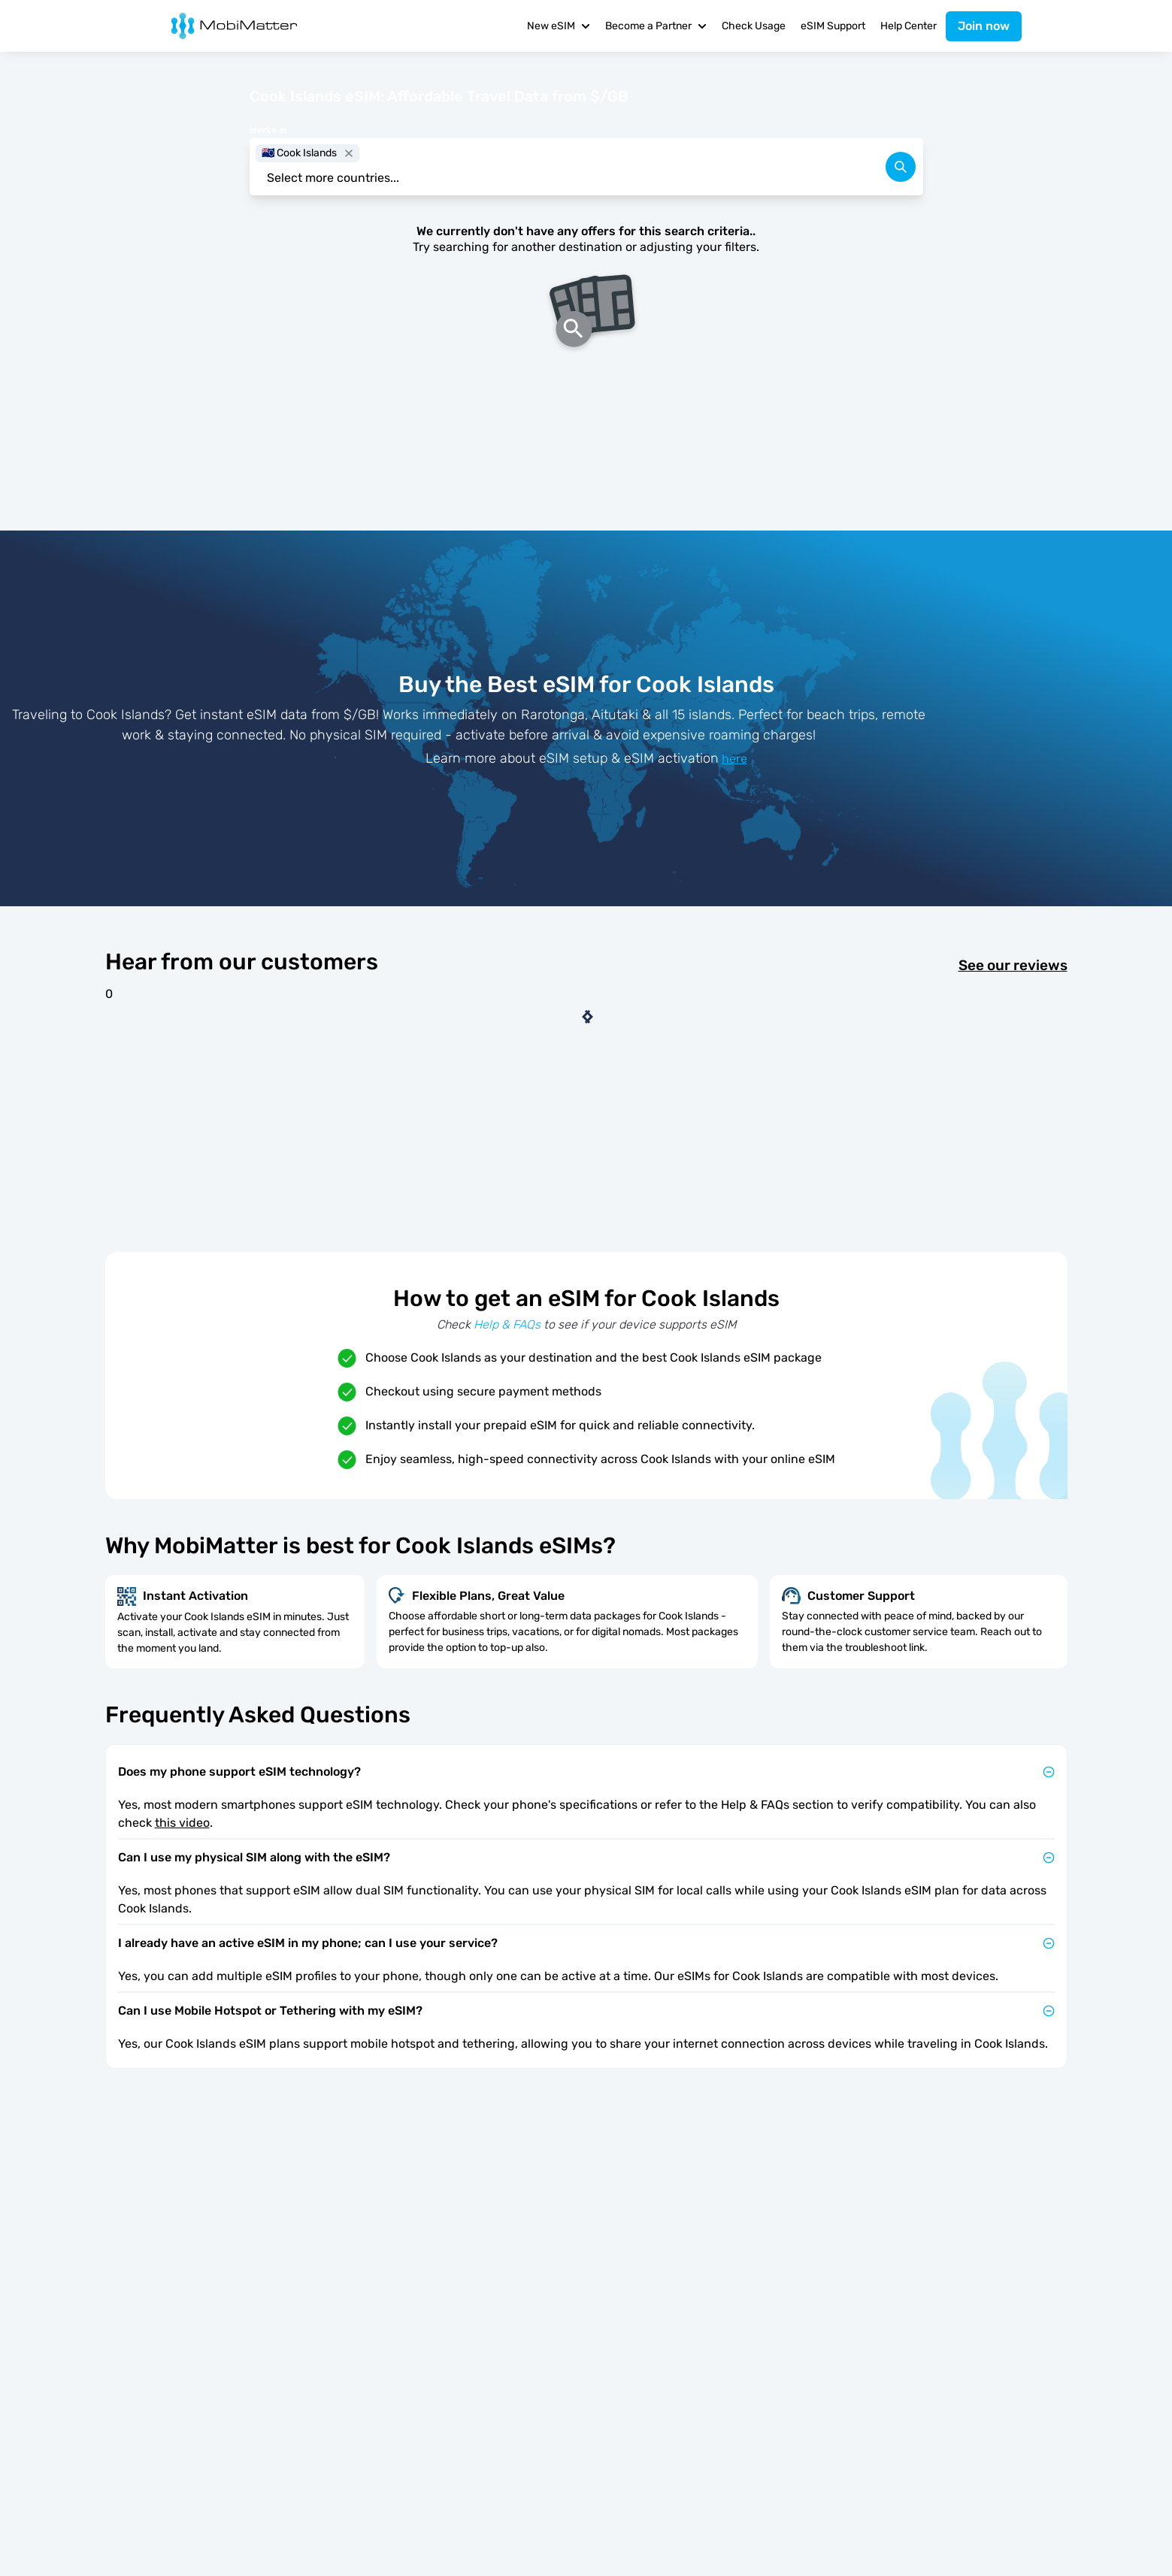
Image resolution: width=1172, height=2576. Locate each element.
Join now (984, 26)
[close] (348, 153)
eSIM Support (833, 26)
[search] (901, 167)
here (734, 758)
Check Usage (754, 26)
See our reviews (1013, 966)
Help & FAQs (507, 1324)
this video (182, 1823)
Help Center (908, 26)
